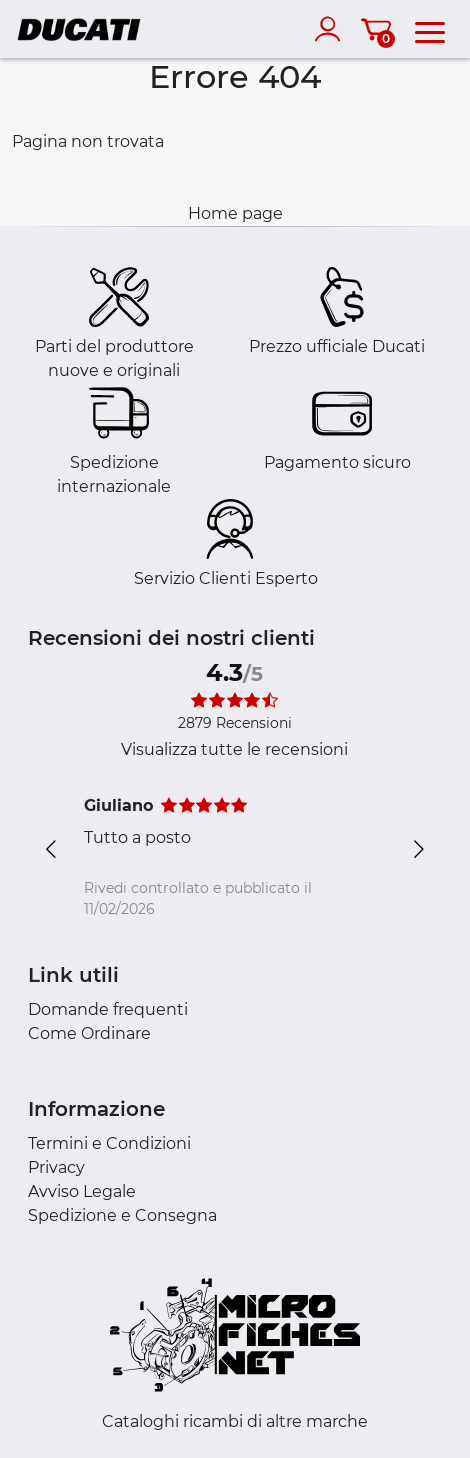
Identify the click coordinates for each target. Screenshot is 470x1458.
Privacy (56, 1167)
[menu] (430, 29)
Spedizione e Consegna (122, 1215)
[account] (332, 29)
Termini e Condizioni (109, 1143)
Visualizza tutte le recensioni (234, 749)
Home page (235, 213)
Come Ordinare (89, 1033)
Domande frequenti (108, 1009)
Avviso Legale (82, 1191)
